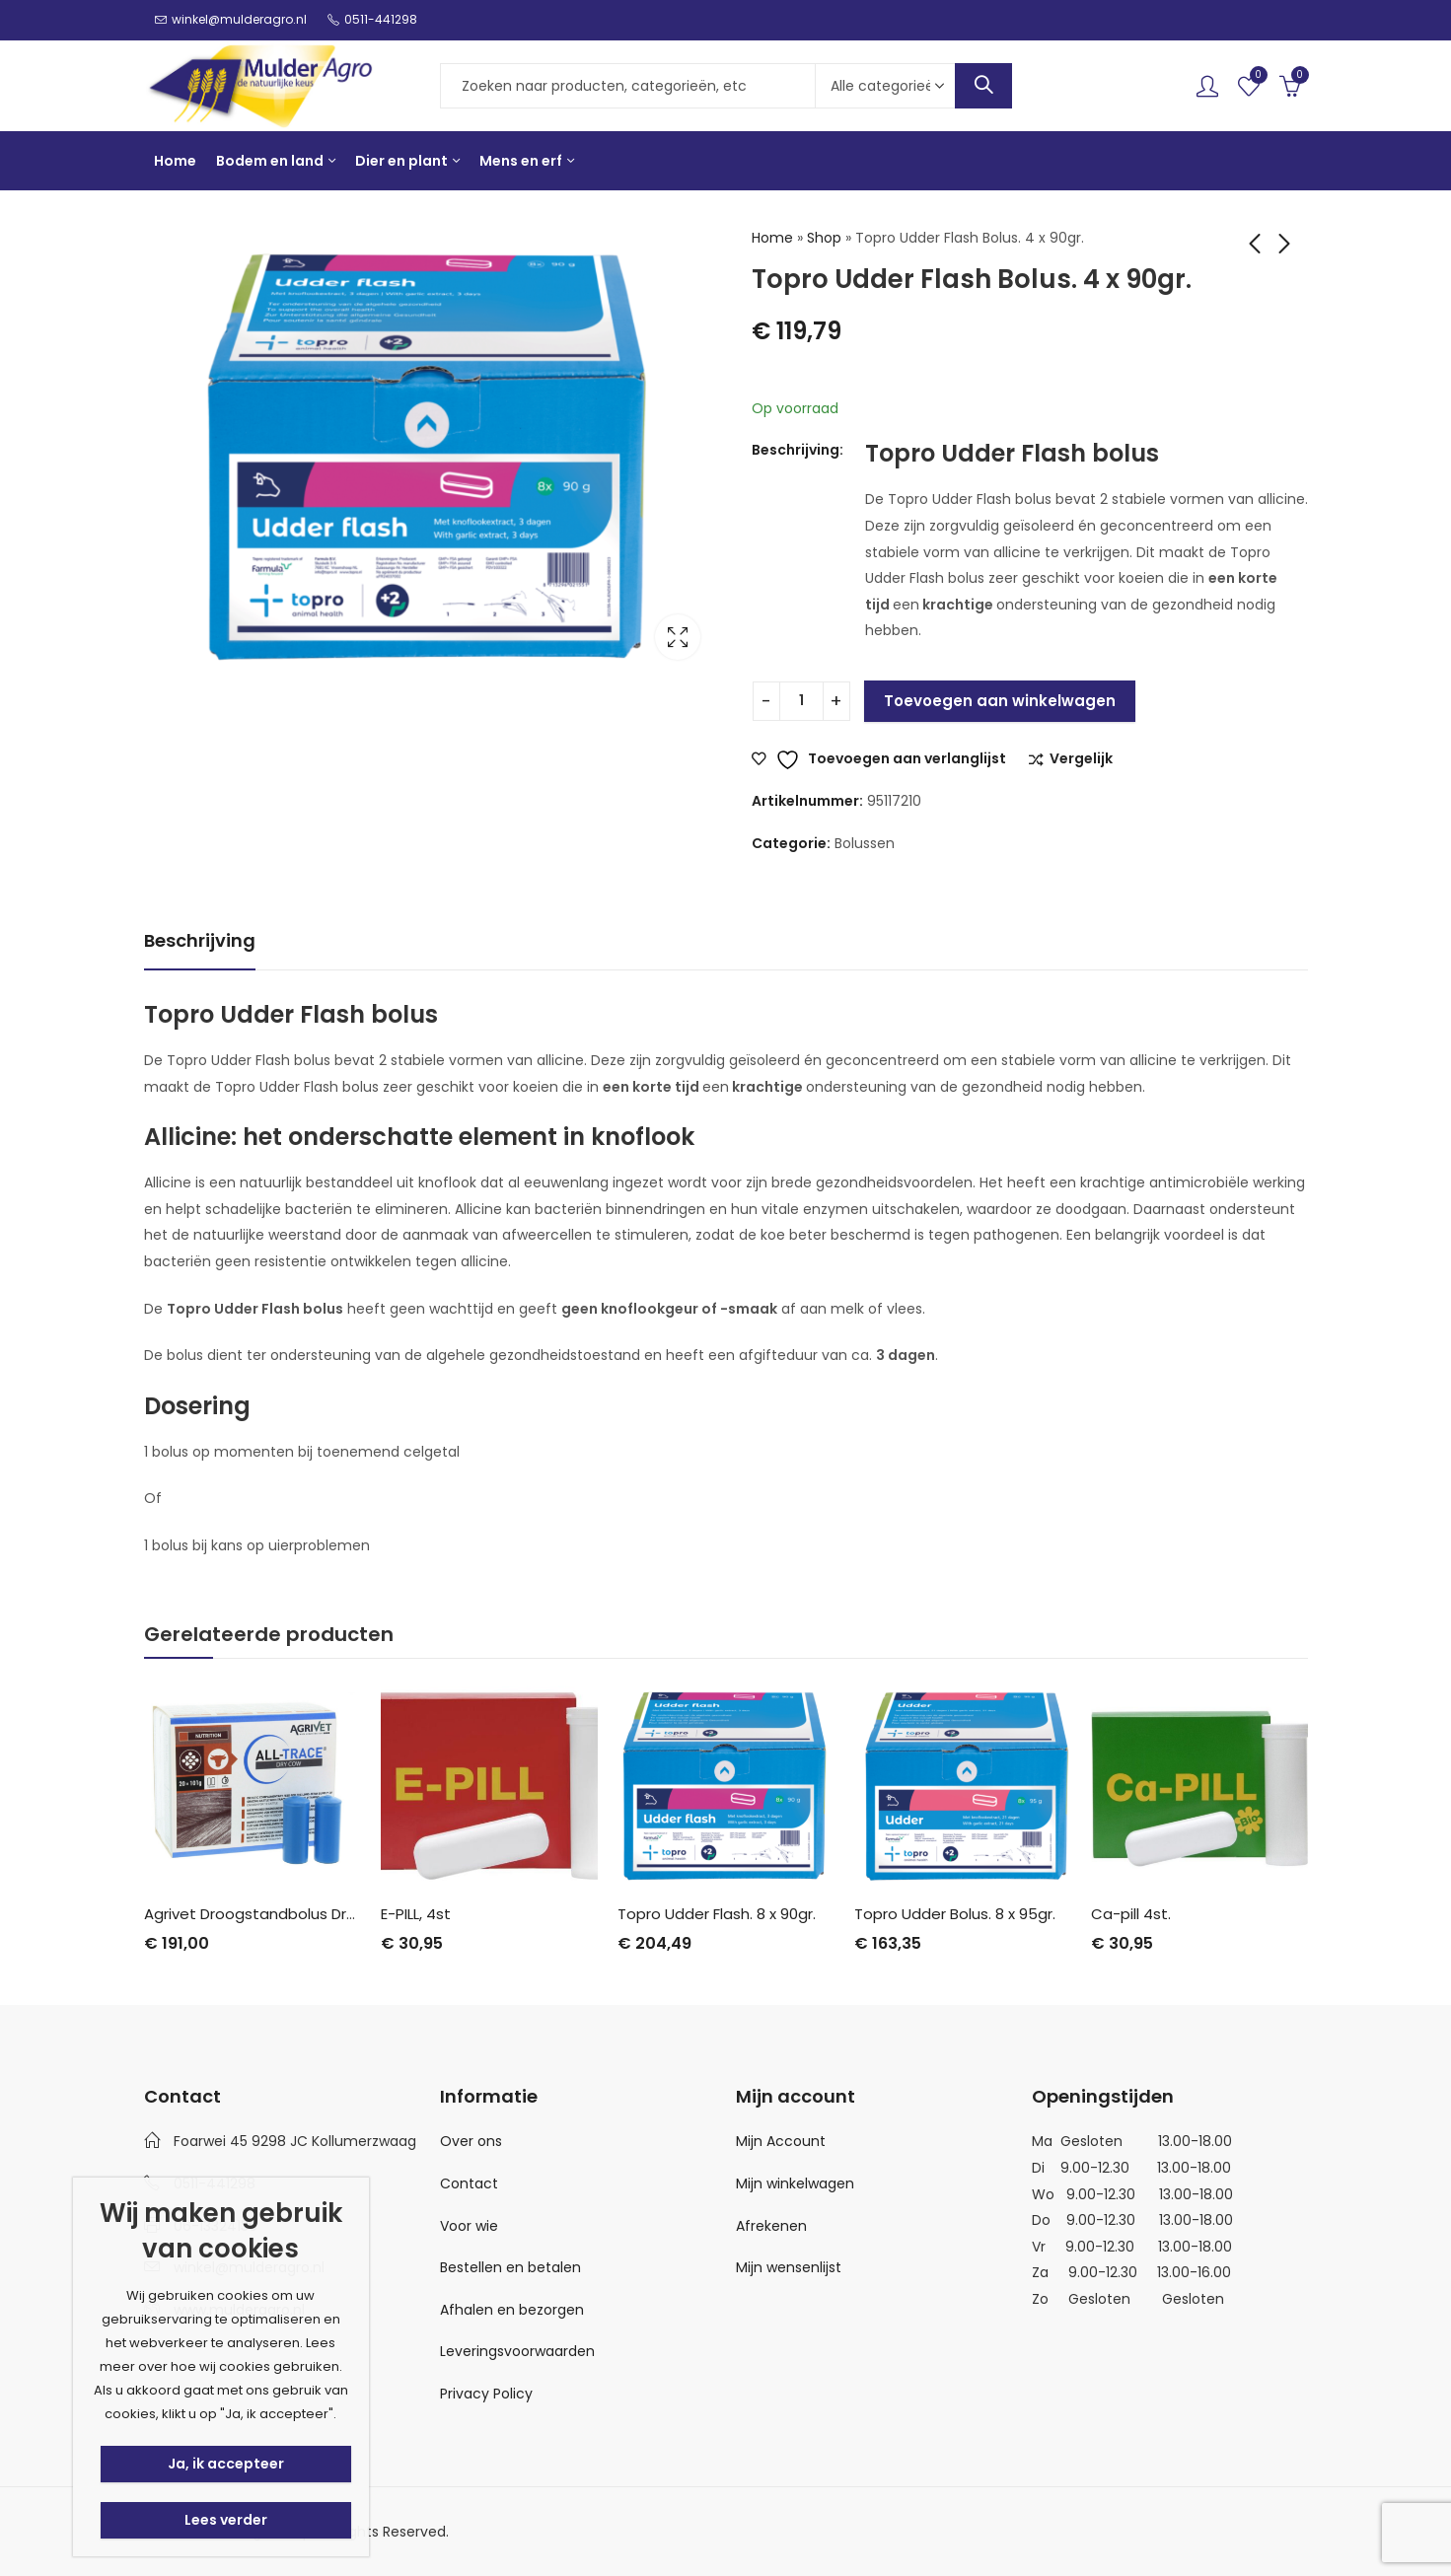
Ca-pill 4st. (1131, 1913)
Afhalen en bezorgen (512, 2310)
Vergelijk (1081, 759)
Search (983, 85)
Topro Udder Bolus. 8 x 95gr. (954, 1913)
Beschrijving (199, 940)
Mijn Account (781, 2141)
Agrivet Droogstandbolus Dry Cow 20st (285, 1913)
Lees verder (225, 2520)
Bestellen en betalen (510, 2267)
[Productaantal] (801, 701)
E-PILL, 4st (416, 1913)
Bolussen (864, 843)
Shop (824, 238)
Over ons (471, 2141)
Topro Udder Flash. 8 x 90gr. (716, 1913)
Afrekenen (771, 2226)
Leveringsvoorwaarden (517, 2351)
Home (772, 238)
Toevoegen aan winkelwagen (1000, 700)
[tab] (199, 941)
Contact (469, 2183)
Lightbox (677, 637)
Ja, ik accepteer (226, 2463)
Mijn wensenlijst (788, 2267)
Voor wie (469, 2226)
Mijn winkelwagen (795, 2183)
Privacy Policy (486, 2393)
